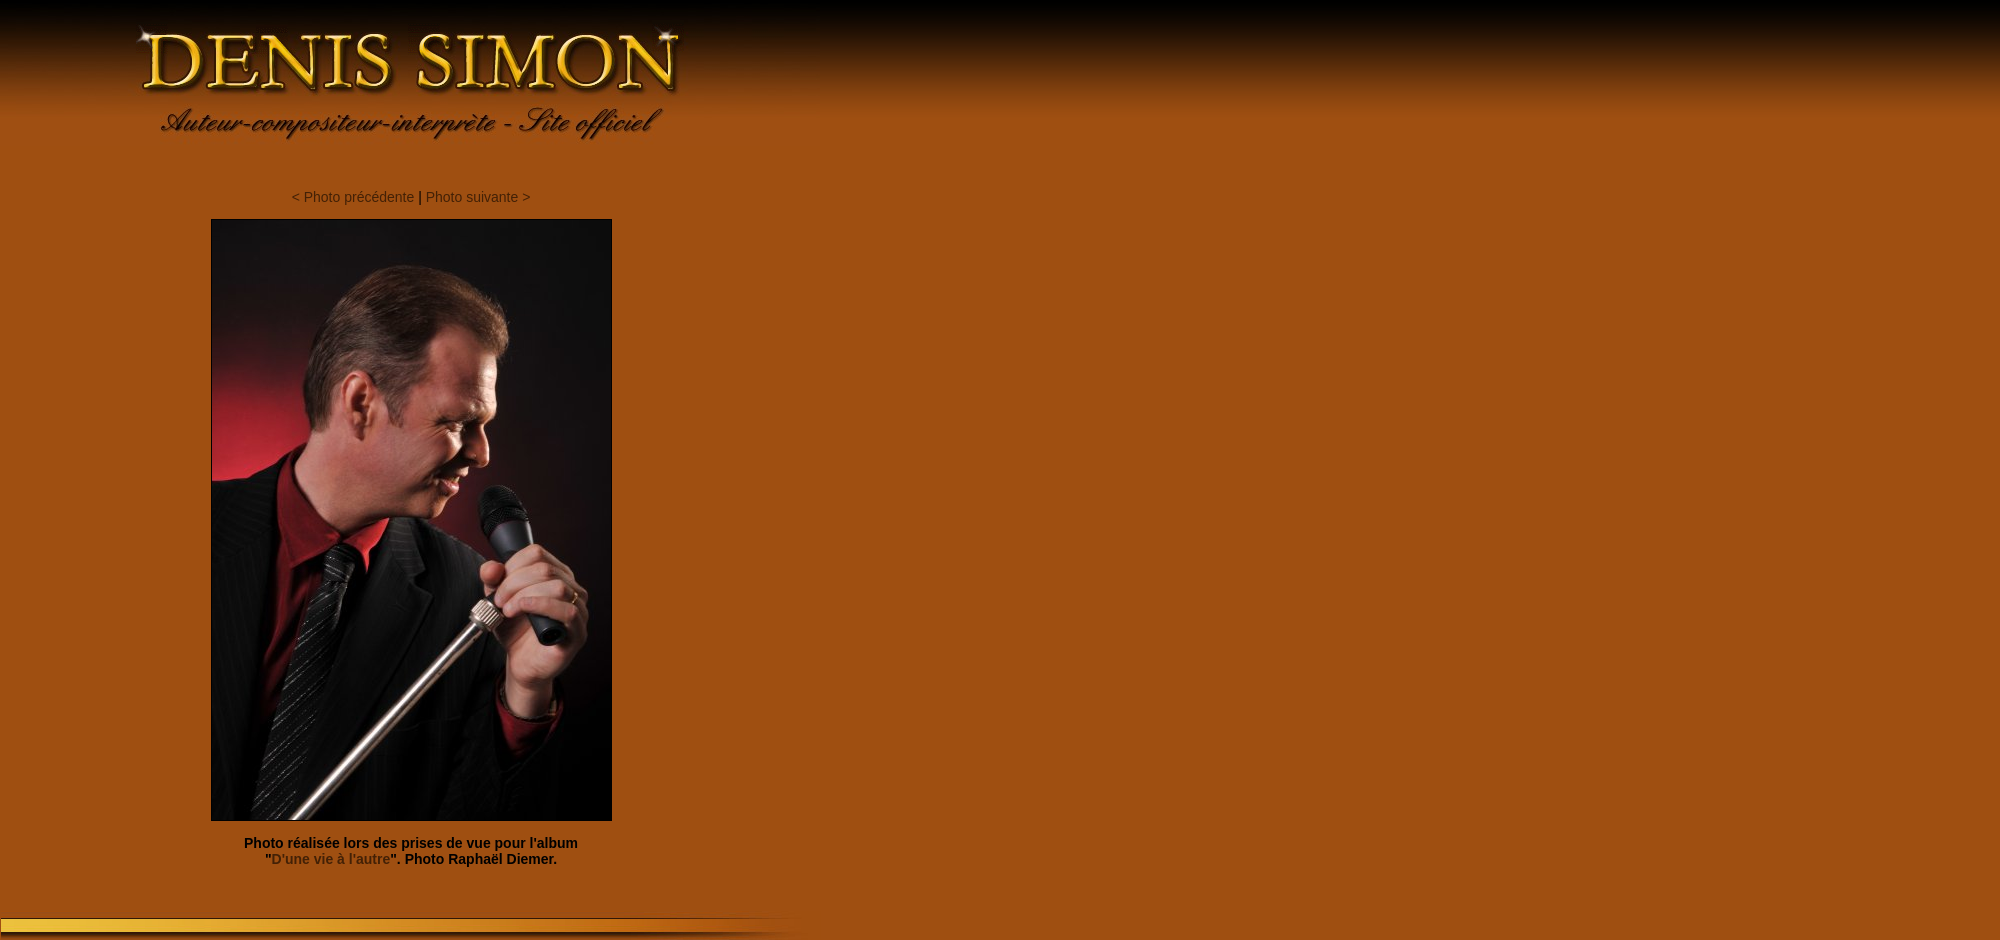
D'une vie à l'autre (331, 859)
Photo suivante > (478, 197)
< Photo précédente (353, 197)
